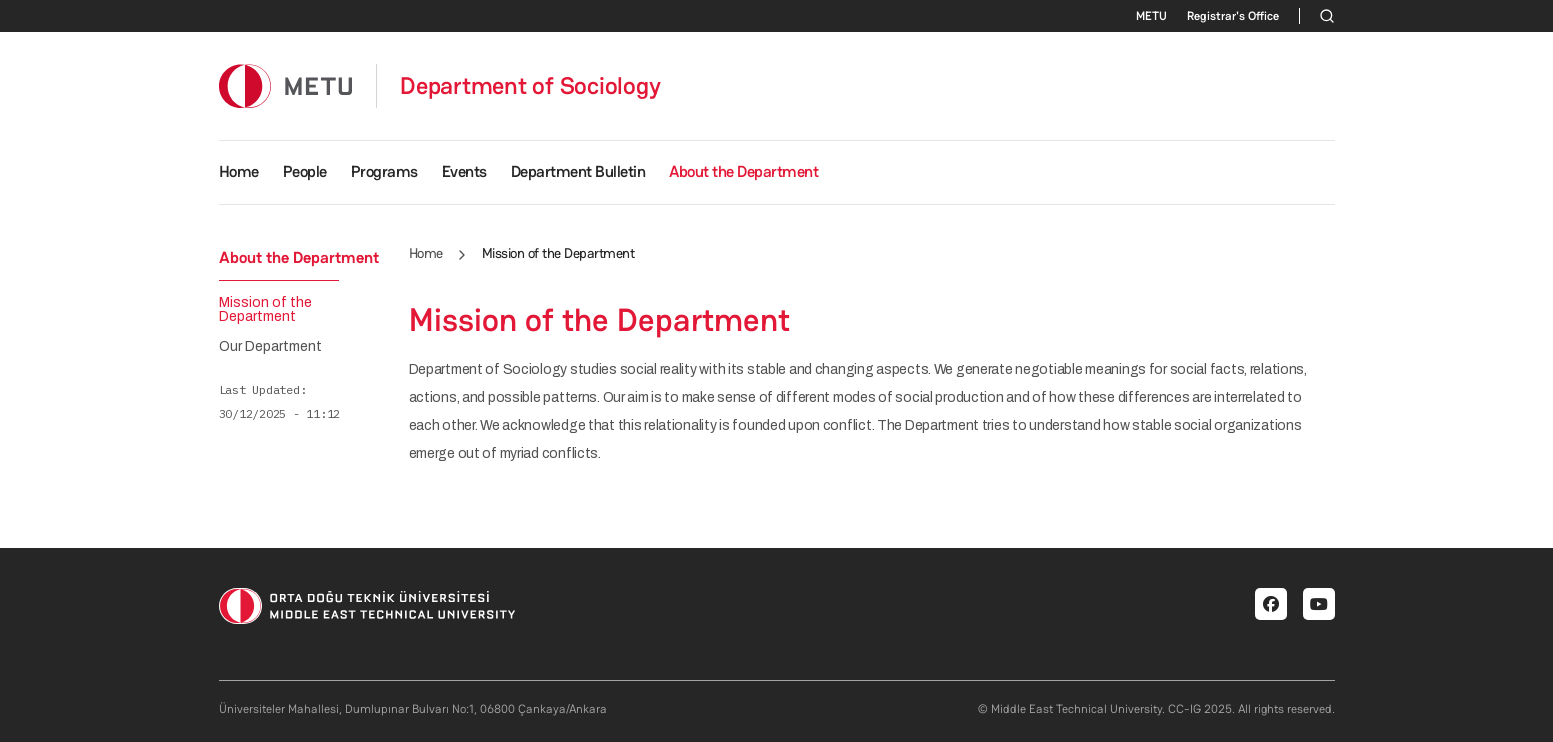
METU (1151, 16)
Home (239, 171)
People (305, 171)
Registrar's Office (1233, 16)
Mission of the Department (265, 310)
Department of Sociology (530, 86)
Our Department (270, 347)
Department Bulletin (578, 171)
